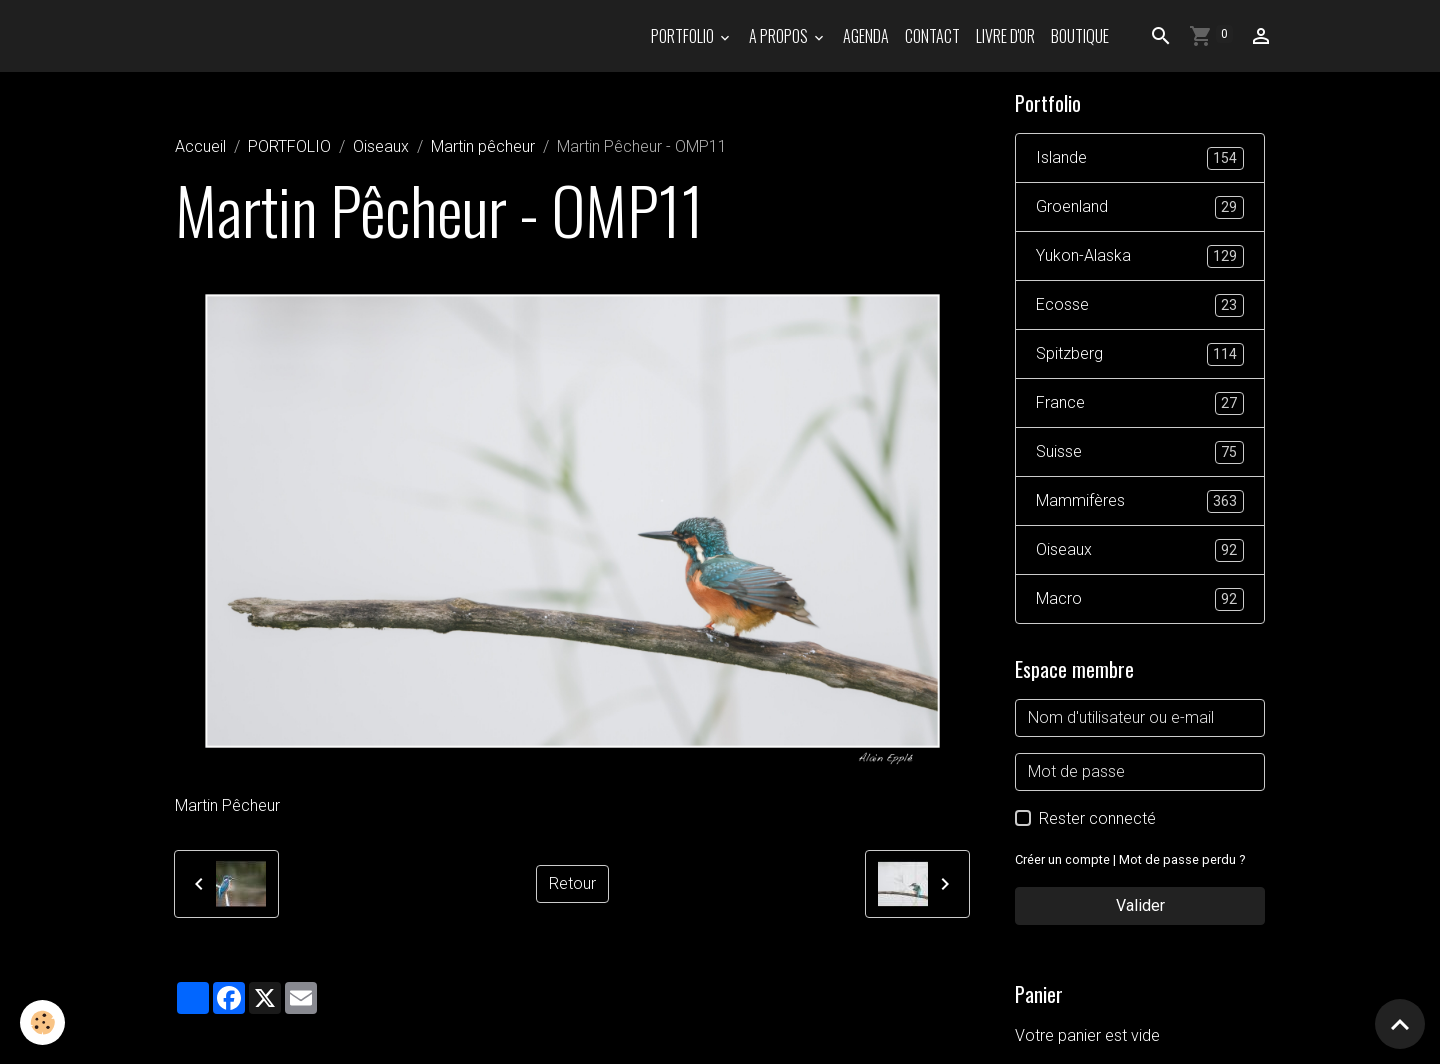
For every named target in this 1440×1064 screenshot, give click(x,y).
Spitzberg (1140, 354)
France (1140, 403)
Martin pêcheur (483, 146)
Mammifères (1140, 501)
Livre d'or (1005, 36)
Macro (1140, 599)
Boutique (1080, 36)
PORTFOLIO (684, 36)
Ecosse (1140, 305)
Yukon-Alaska (1140, 256)
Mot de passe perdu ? (1182, 859)
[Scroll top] (1400, 1024)
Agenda (866, 36)
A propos (780, 36)
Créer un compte (1062, 859)
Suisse (1140, 452)
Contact (932, 36)
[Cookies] (42, 1022)
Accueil (200, 146)
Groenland (1140, 207)
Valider (1140, 905)
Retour (572, 883)
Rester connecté (1097, 818)
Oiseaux (381, 146)
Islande (1140, 158)
